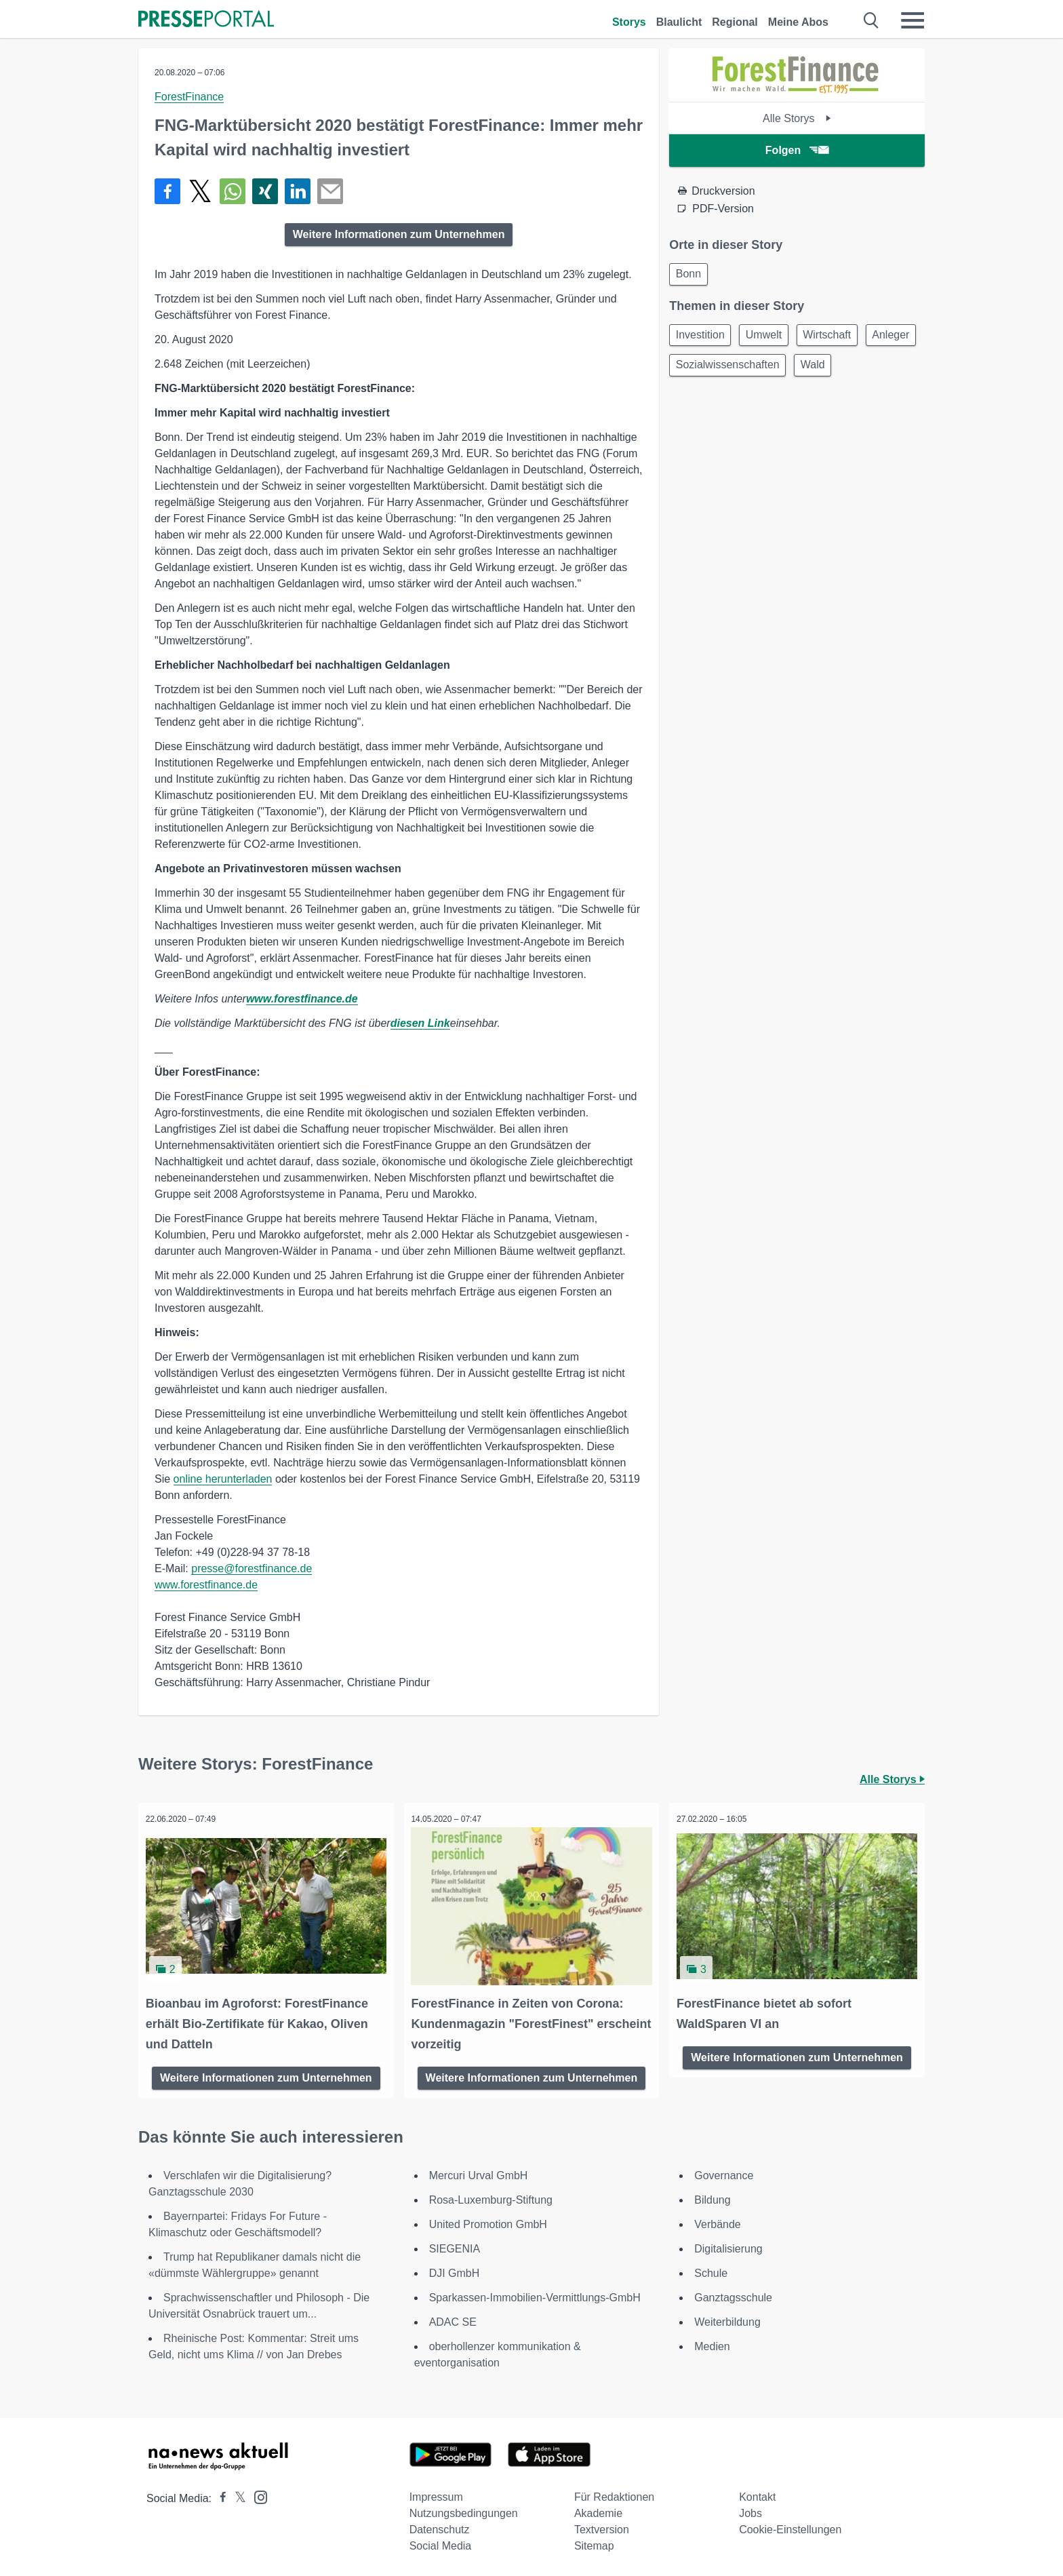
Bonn (690, 275)
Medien (711, 2343)
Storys (629, 22)
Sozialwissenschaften (793, 370)
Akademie (598, 2510)
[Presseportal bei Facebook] (219, 2495)
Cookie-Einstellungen (790, 2527)
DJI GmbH (454, 2270)
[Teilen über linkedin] (297, 191)
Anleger (696, 370)
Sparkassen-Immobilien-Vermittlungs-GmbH (535, 2295)
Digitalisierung (728, 2246)
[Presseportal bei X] (236, 2495)
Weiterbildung (727, 2319)
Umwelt (770, 338)
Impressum (436, 2494)
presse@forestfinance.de (251, 1568)
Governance (723, 2173)
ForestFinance (189, 96)
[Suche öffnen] (871, 20)
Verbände (717, 2221)
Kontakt (757, 2494)
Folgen (796, 150)
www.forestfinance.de (302, 998)
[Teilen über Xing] (265, 191)
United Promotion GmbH (488, 2221)
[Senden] (330, 191)
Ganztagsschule (733, 2295)
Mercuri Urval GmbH (478, 2173)
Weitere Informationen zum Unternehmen (399, 234)
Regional (735, 22)
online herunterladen (223, 1479)
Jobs (750, 2510)
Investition (702, 338)
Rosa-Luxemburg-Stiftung (491, 2197)
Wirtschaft (839, 338)
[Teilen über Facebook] (167, 191)
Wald (882, 370)
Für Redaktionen (614, 2494)
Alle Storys (797, 118)
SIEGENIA (455, 2246)
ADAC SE (453, 2319)
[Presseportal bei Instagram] (256, 2493)
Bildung (712, 2197)
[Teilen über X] (200, 191)
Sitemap (594, 2543)
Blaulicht (679, 22)
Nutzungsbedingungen (463, 2510)
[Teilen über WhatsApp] (232, 191)
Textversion (601, 2527)
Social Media (440, 2543)
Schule (710, 2270)
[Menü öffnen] (912, 20)
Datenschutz (439, 2527)
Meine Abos (798, 22)
